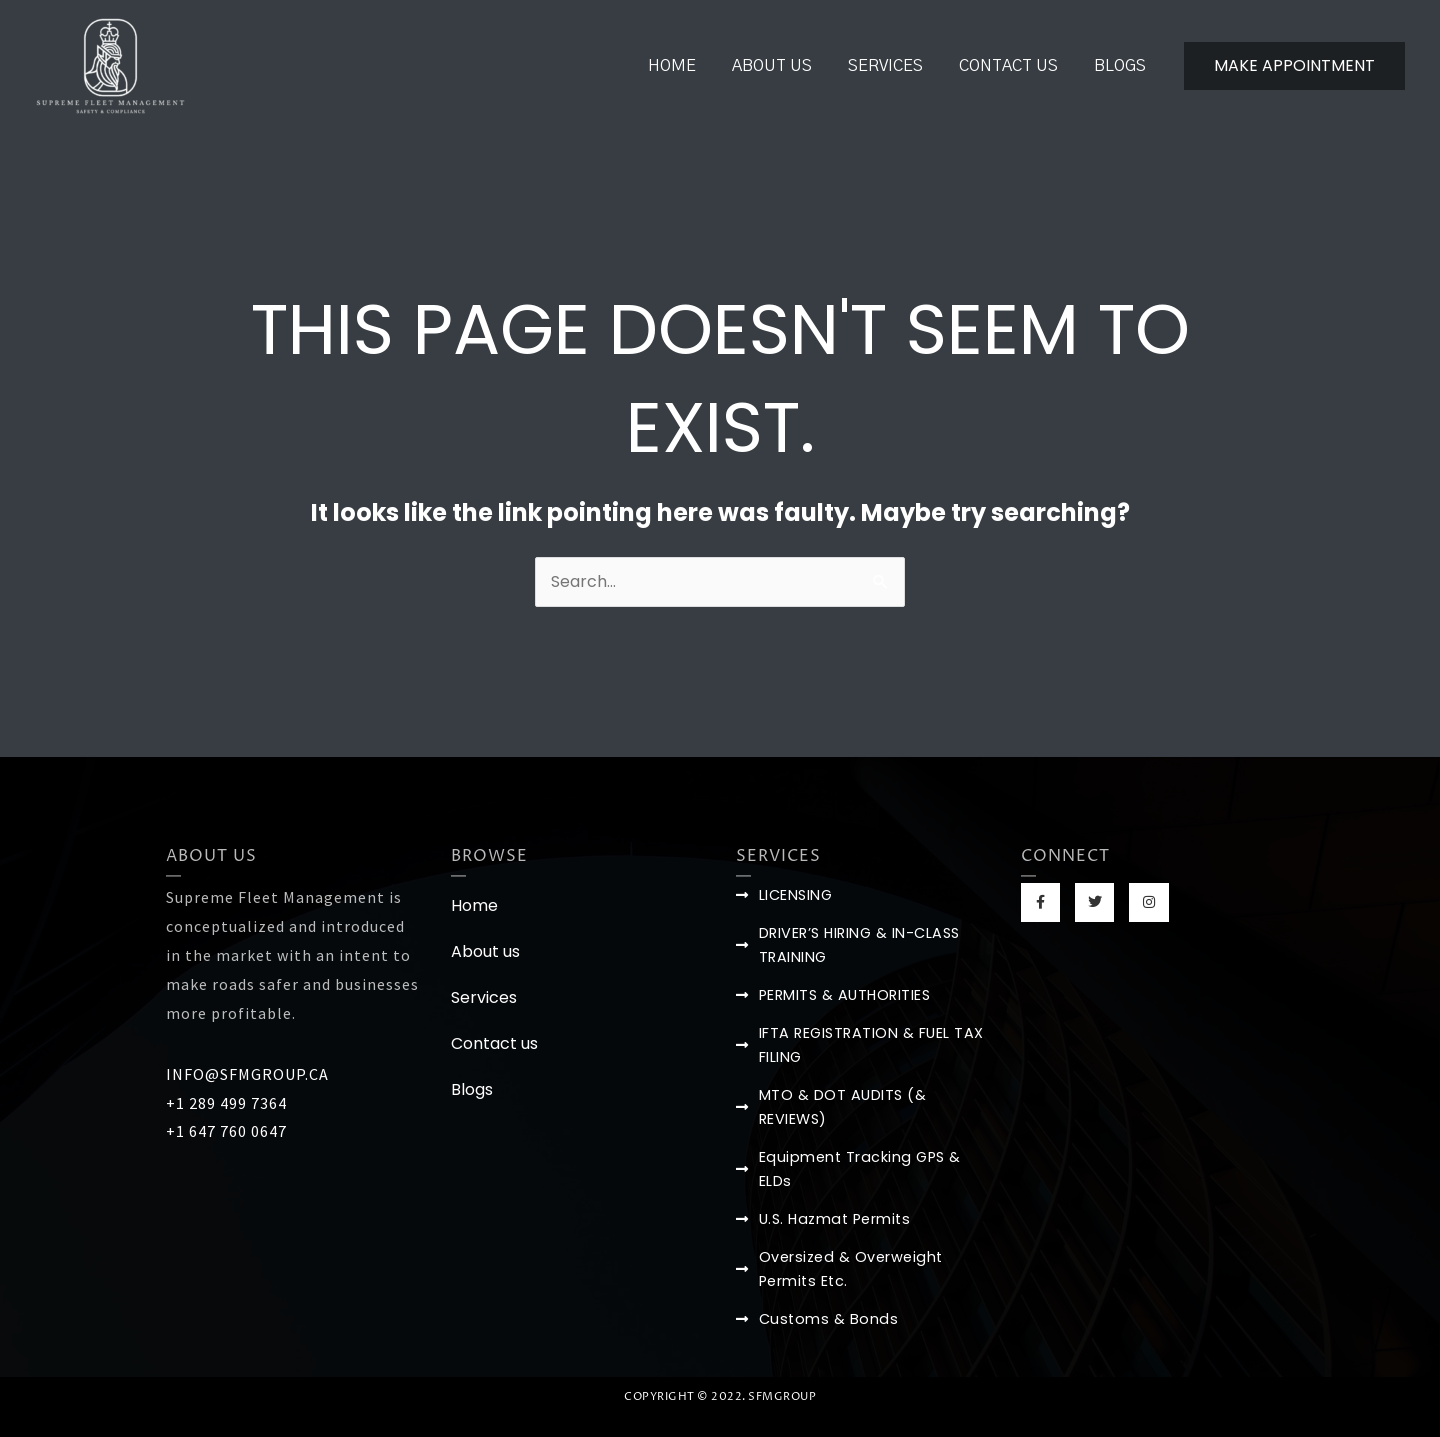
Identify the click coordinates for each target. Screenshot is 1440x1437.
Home (690, 66)
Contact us (1014, 66)
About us (786, 66)
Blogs (1122, 66)
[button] (1294, 66)
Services (895, 66)
